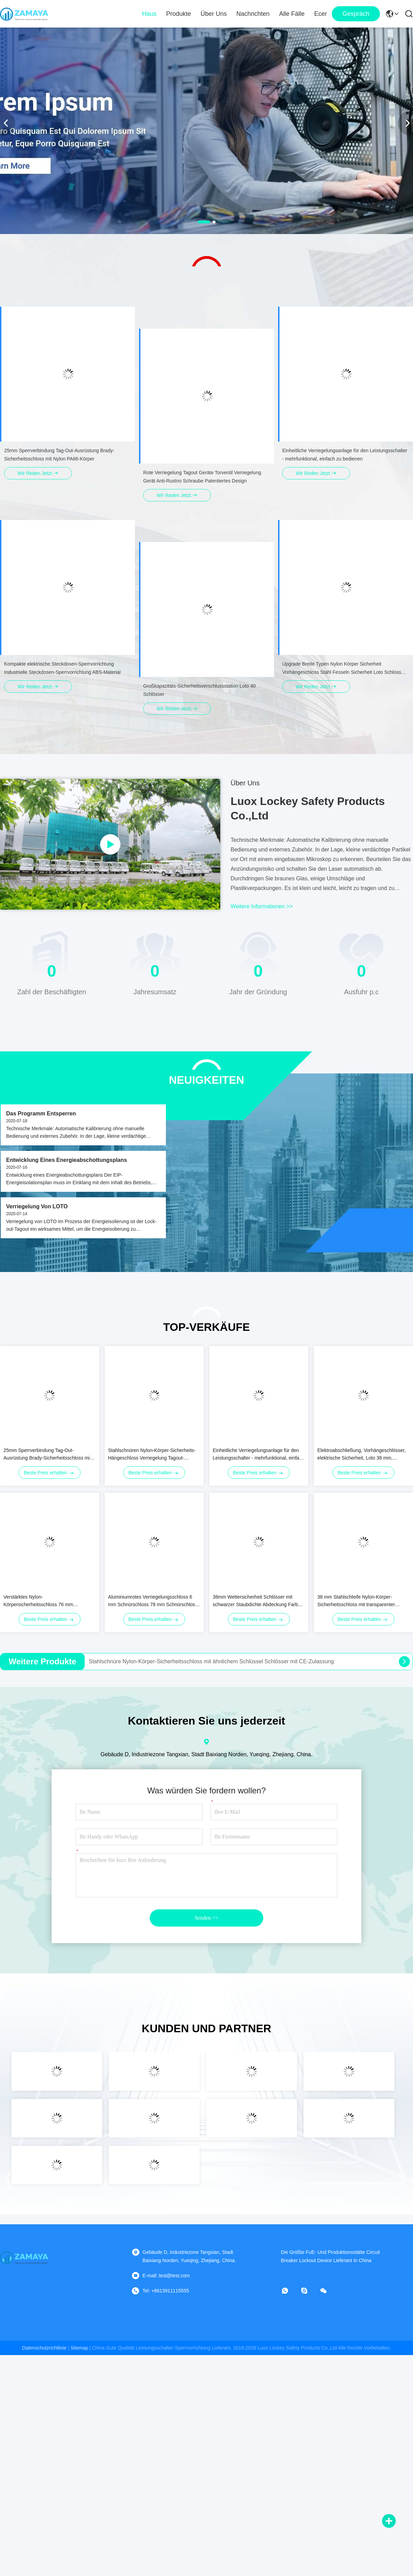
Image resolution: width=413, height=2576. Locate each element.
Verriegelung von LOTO (37, 1206)
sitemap (79, 2348)
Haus (149, 14)
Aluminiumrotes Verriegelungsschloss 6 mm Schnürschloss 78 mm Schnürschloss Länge (153, 1601)
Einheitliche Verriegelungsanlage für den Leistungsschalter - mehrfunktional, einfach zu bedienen (258, 1455)
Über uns (214, 14)
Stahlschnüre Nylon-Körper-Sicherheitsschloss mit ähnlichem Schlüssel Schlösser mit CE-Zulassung (211, 1661)
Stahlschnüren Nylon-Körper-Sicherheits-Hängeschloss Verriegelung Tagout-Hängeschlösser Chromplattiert (151, 1455)
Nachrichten (252, 14)
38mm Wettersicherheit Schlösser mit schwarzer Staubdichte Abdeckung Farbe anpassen (256, 1601)
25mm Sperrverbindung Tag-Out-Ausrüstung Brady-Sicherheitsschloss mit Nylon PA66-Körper (47, 1455)
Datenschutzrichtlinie (44, 2348)
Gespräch (355, 13)
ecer (320, 13)
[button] (204, 222)
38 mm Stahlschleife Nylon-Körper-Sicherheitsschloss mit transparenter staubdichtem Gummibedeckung (356, 1601)
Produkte (178, 14)
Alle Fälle (292, 14)
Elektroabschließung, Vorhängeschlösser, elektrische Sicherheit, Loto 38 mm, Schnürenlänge (361, 1455)
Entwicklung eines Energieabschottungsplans (66, 1160)
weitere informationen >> (262, 906)
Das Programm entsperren (41, 1113)
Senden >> (206, 1918)
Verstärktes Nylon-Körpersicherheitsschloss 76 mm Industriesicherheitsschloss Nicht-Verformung (39, 1601)
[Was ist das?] (290, 2291)
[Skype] (309, 2291)
